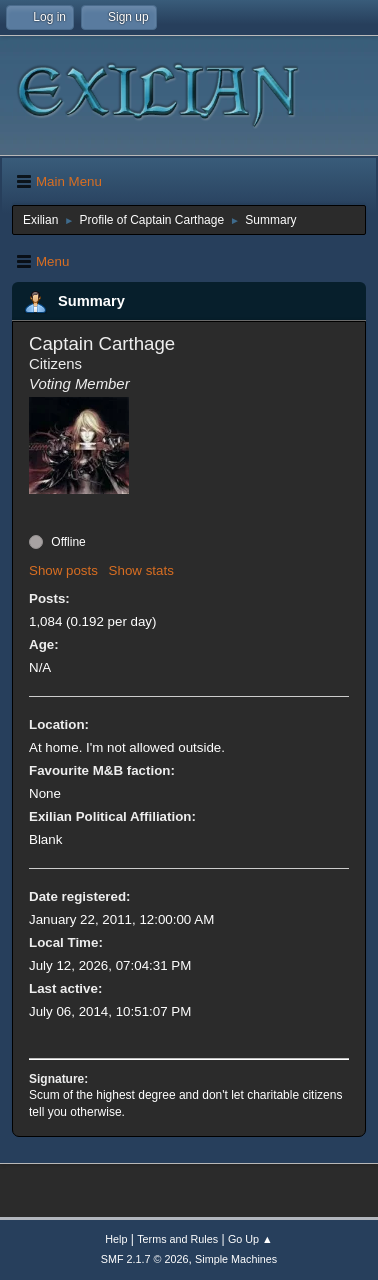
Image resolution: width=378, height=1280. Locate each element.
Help (116, 1239)
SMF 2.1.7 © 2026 (145, 1259)
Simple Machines (236, 1259)
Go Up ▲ (250, 1239)
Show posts (63, 570)
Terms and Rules (177, 1239)
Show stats (141, 570)
